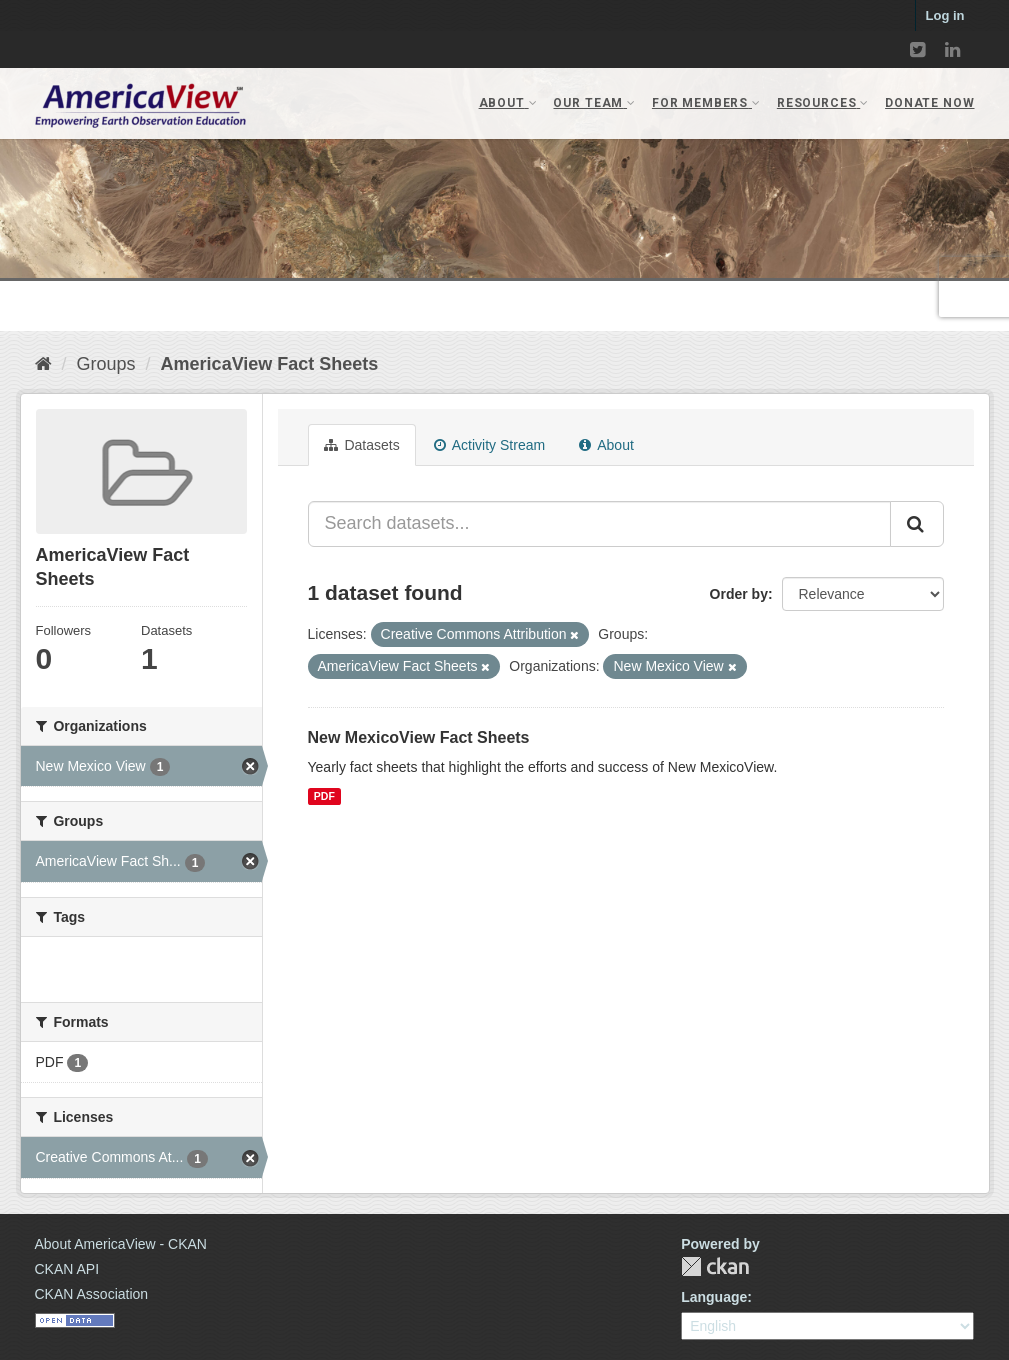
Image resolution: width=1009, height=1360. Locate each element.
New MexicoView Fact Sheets (419, 737)
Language (714, 1297)
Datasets (362, 445)
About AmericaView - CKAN (121, 1244)
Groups (106, 364)
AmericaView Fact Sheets (270, 364)
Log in (945, 15)
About (606, 445)
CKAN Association (92, 1294)
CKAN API (67, 1269)
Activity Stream (489, 445)
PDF (324, 796)
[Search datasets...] (599, 524)
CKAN (715, 1266)
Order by (739, 594)
